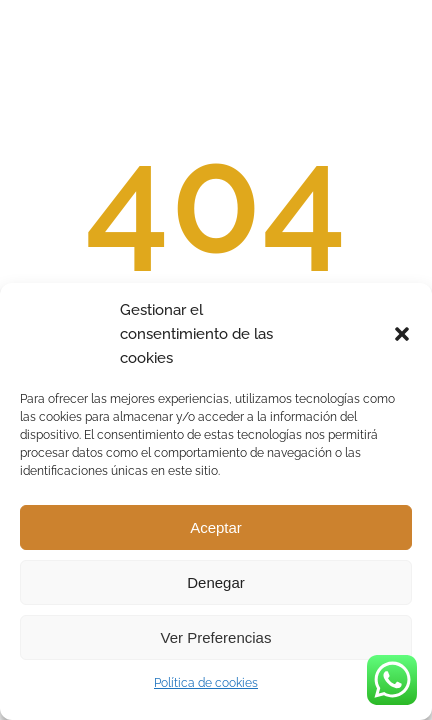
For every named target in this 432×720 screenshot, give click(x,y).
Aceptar (216, 527)
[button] (402, 334)
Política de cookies (206, 683)
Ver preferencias (216, 637)
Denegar (216, 582)
